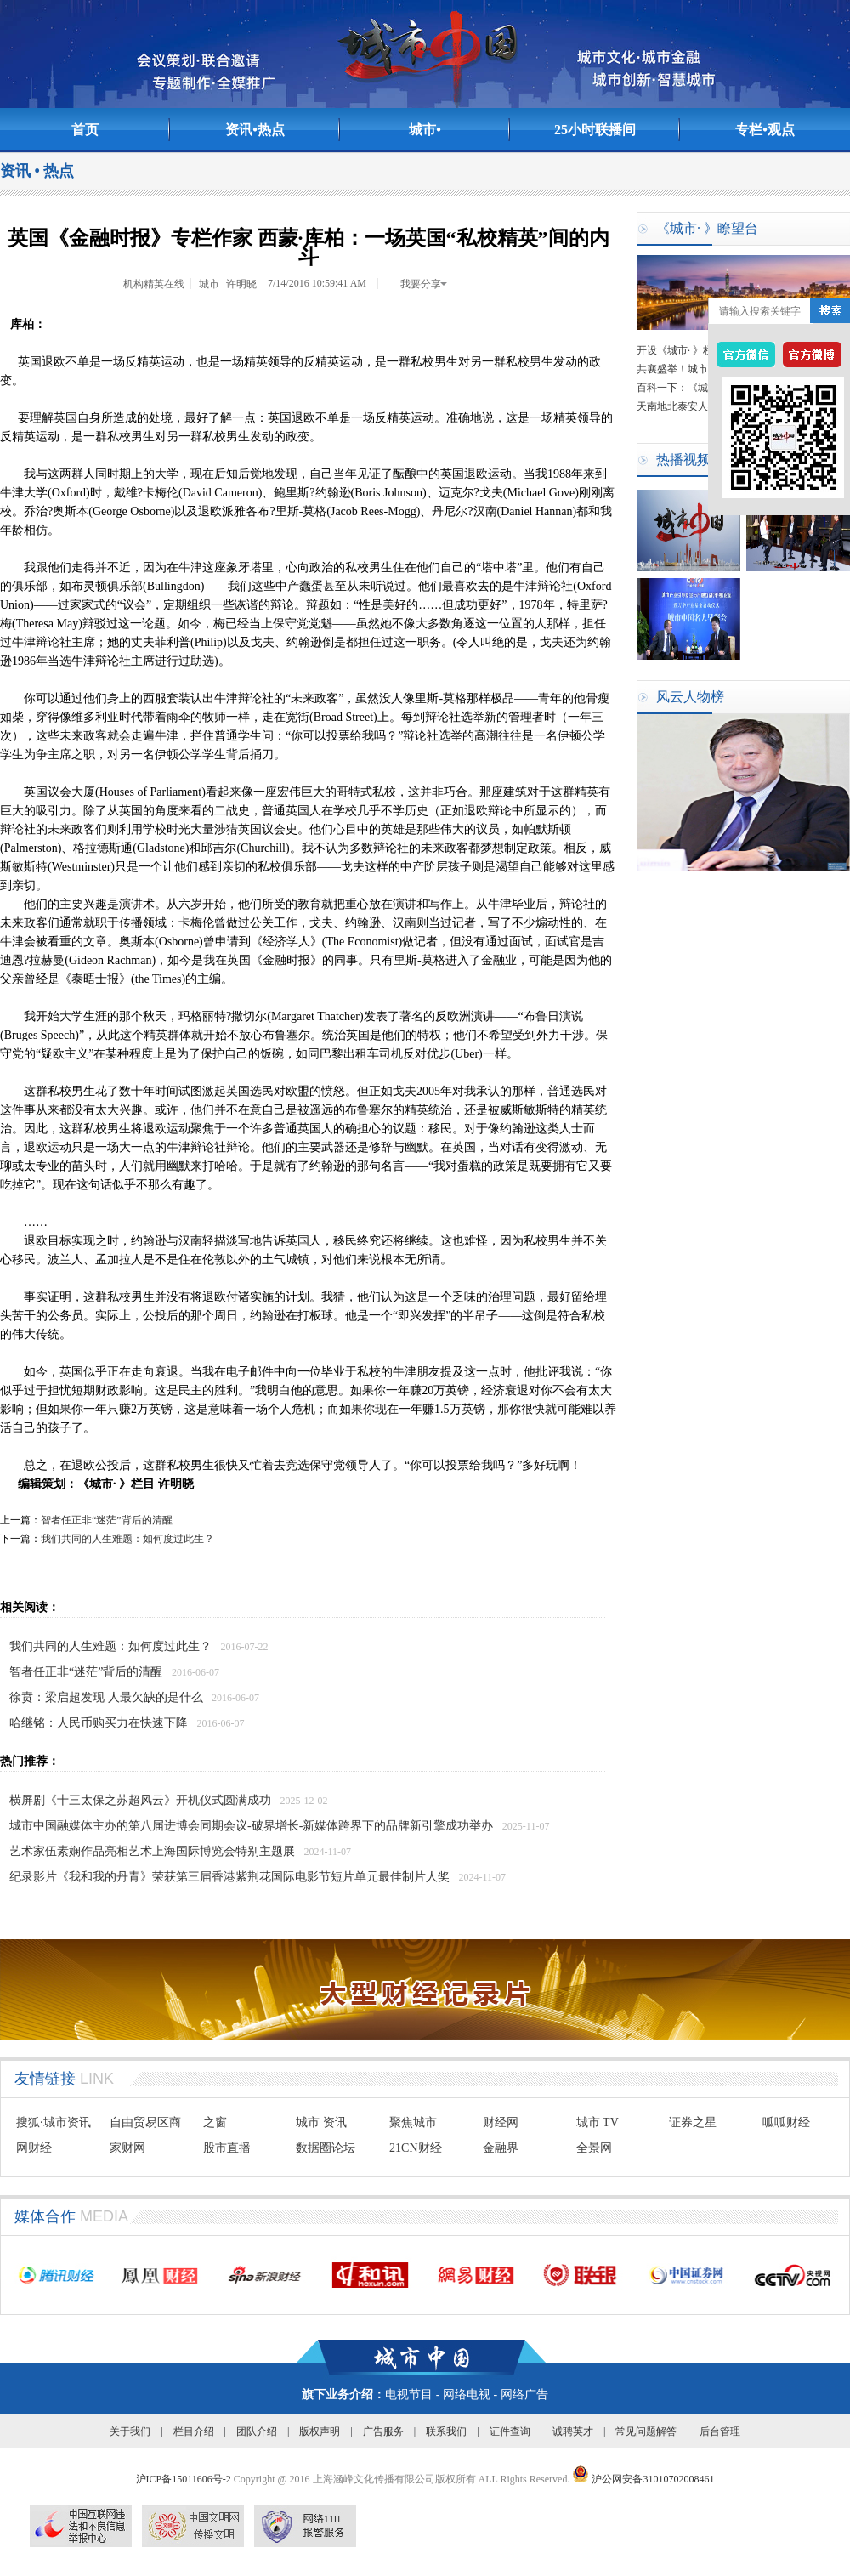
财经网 (500, 2122)
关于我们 (130, 2431)
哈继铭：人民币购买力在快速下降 (98, 1722)
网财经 (34, 2148)
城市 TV (597, 2122)
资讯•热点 (255, 129)
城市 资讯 (321, 2122)
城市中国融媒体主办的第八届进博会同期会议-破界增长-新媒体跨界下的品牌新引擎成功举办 (251, 1825)
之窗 (215, 2122)
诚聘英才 (572, 2431)
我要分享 (424, 284)
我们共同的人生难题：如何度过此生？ (127, 1539)
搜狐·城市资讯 (53, 2122)
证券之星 (693, 2122)
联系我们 (446, 2431)
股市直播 (227, 2148)
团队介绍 (256, 2431)
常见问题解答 (646, 2431)
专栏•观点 (765, 129)
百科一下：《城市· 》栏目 (695, 390)
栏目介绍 (193, 2431)
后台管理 (720, 2431)
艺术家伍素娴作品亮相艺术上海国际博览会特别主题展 (152, 1851)
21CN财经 (415, 2148)
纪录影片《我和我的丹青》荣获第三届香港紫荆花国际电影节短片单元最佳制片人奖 (229, 1876)
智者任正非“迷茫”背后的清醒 (107, 1520)
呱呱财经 (786, 2122)
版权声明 (319, 2431)
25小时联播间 (595, 129)
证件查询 (510, 2431)
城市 (209, 284)
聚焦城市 (413, 2122)
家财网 (127, 2148)
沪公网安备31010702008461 (643, 2479)
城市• (425, 129)
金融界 (500, 2148)
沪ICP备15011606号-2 (185, 2479)
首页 (85, 129)
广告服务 (383, 2431)
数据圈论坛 (325, 2148)
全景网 (594, 2148)
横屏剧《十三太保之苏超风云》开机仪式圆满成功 (140, 1800)
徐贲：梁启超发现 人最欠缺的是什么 (106, 1697)
